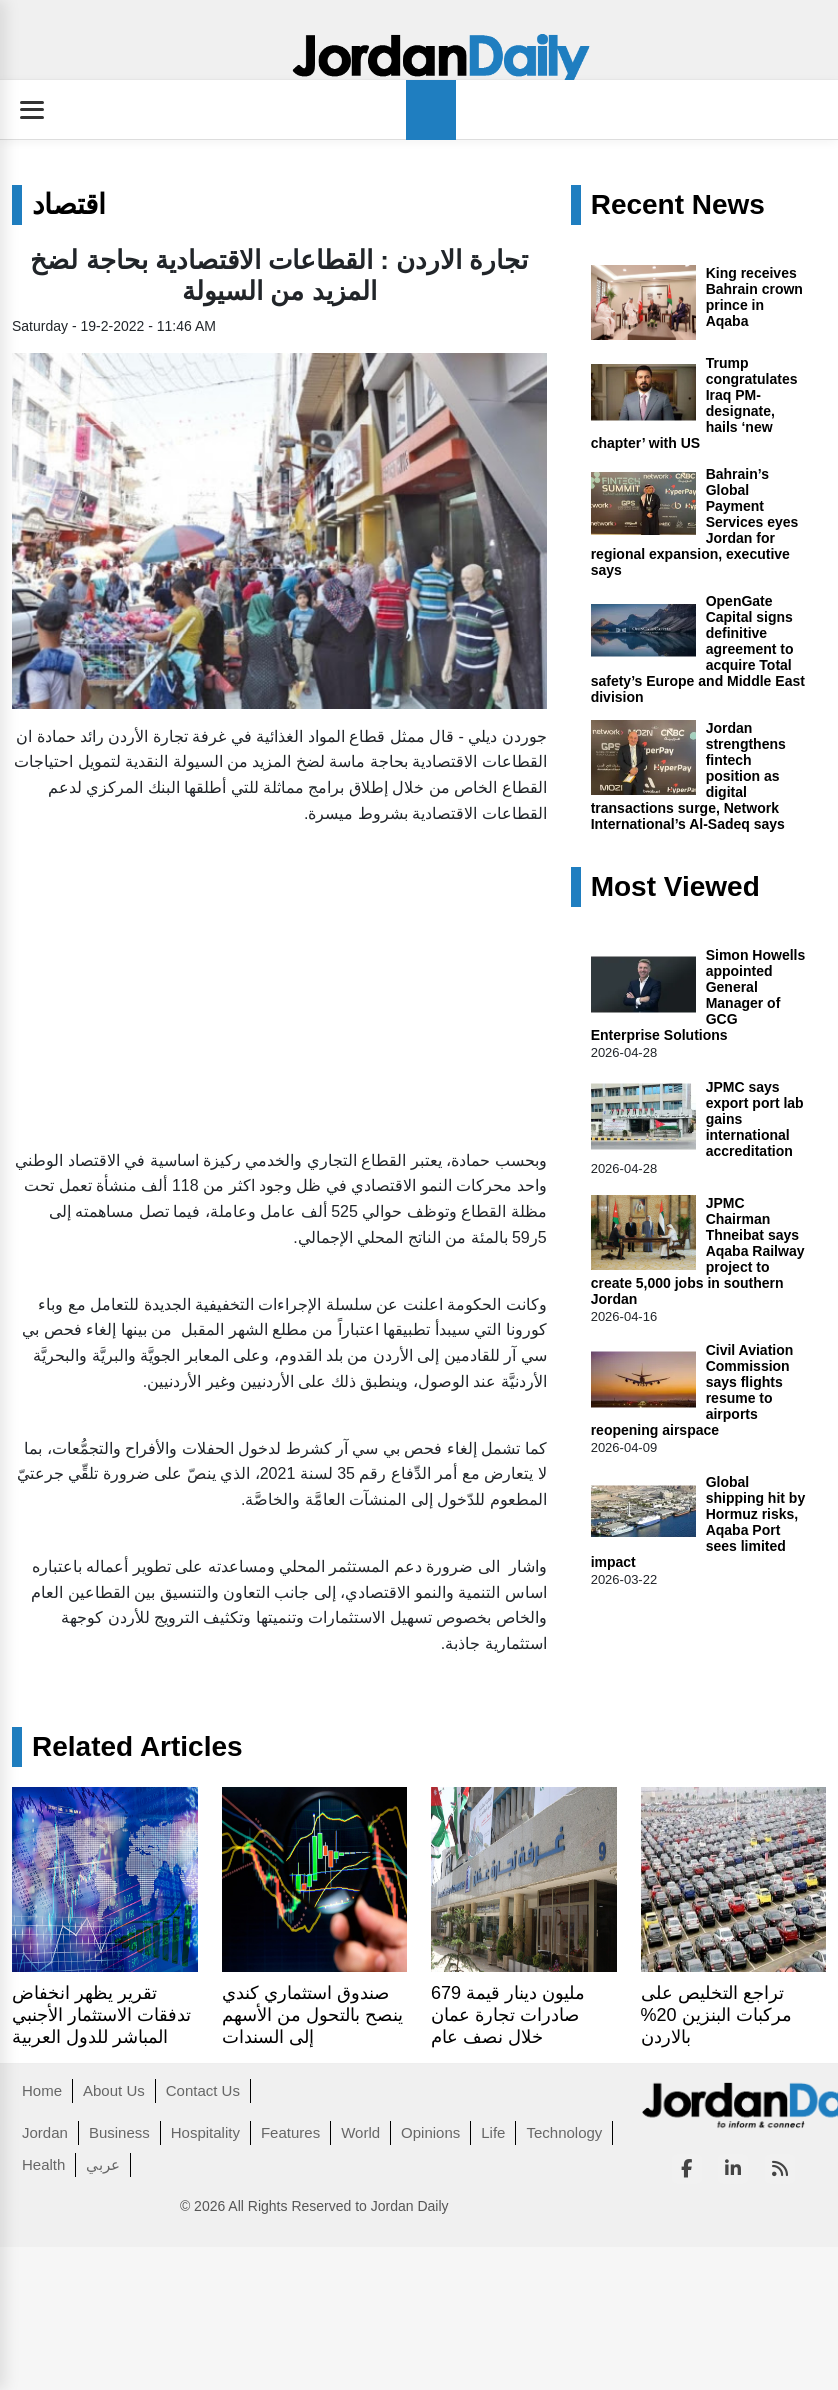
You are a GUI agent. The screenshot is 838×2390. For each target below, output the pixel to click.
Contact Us (203, 2090)
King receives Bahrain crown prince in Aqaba (754, 297)
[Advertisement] (256, 982)
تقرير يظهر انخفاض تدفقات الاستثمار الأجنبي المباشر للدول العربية (101, 2015)
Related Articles (137, 1747)
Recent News (678, 205)
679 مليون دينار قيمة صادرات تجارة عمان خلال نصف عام (508, 2015)
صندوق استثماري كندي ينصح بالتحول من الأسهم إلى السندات (312, 2015)
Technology (564, 2132)
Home (42, 2090)
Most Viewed (675, 887)
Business (119, 2132)
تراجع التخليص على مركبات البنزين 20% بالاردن (716, 2015)
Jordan (45, 2132)
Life (493, 2132)
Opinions (430, 2132)
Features (290, 2132)
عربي (103, 2164)
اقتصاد (69, 205)
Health (43, 2164)
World (360, 2132)
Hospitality (205, 2132)
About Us (114, 2090)
